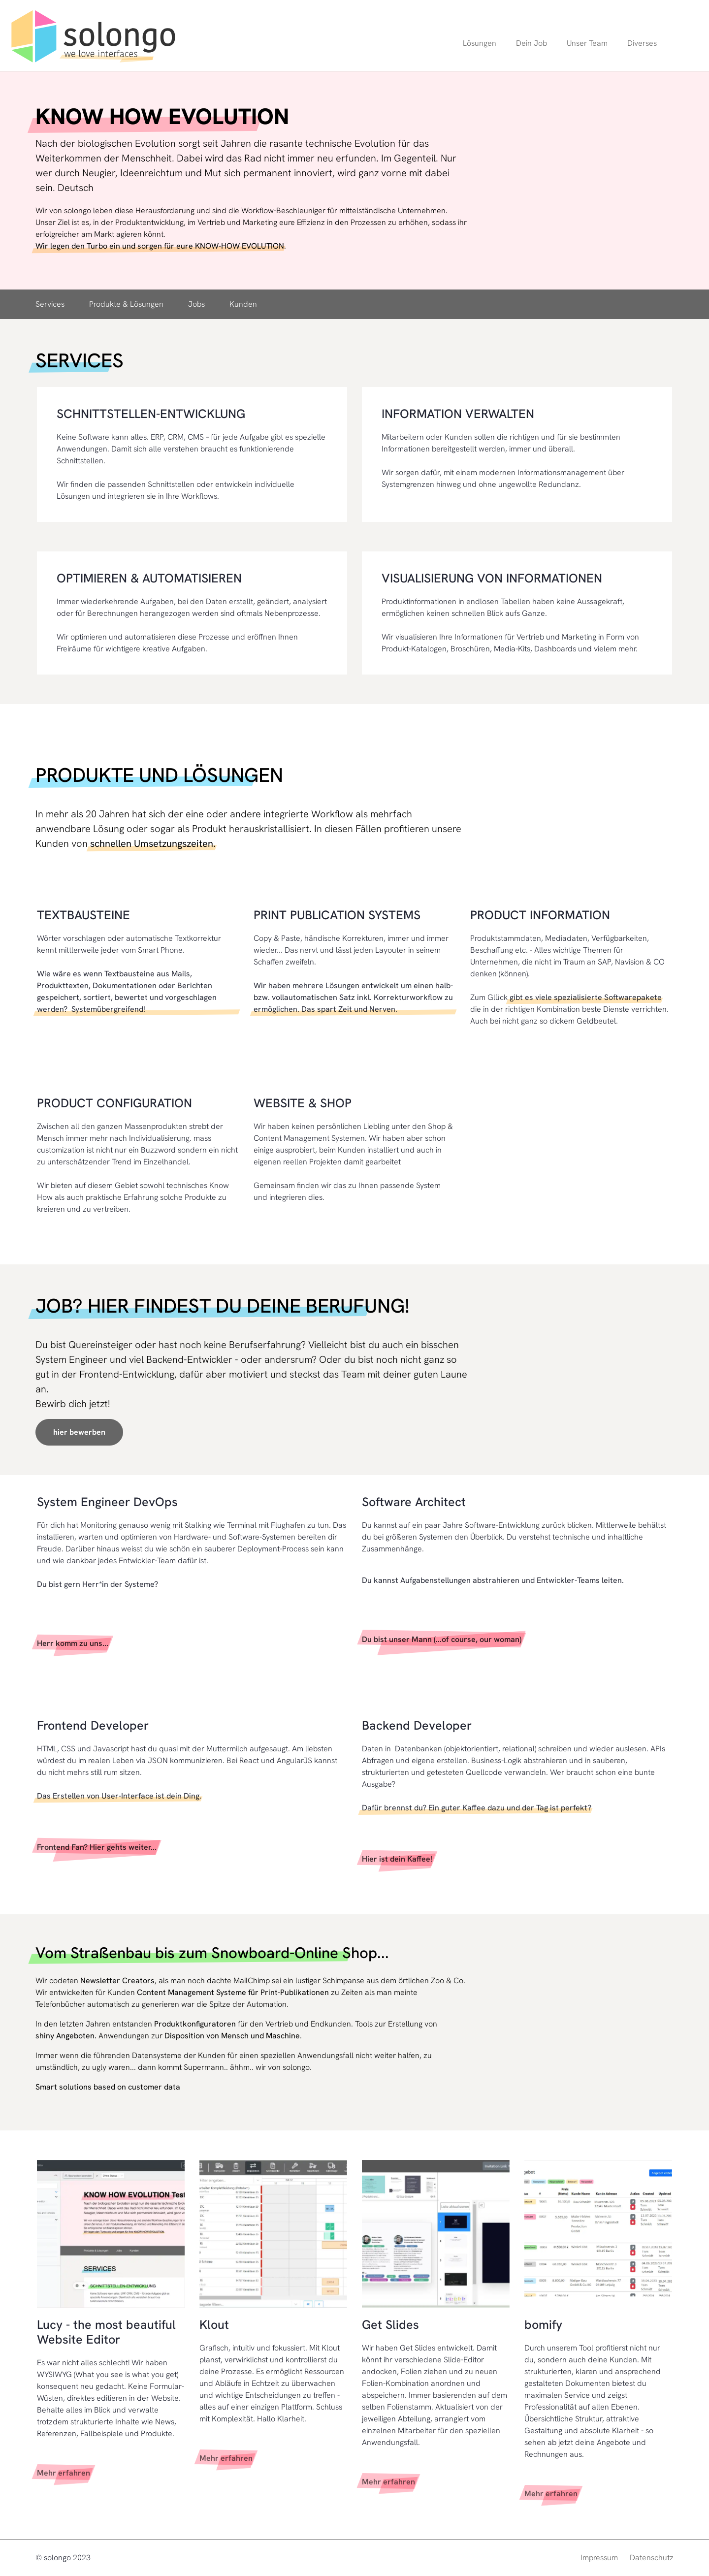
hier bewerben (79, 1432)
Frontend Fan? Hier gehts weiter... (97, 1847)
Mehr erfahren (63, 2473)
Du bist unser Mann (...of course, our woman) (441, 1639)
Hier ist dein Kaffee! (397, 1859)
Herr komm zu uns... (72, 1643)
